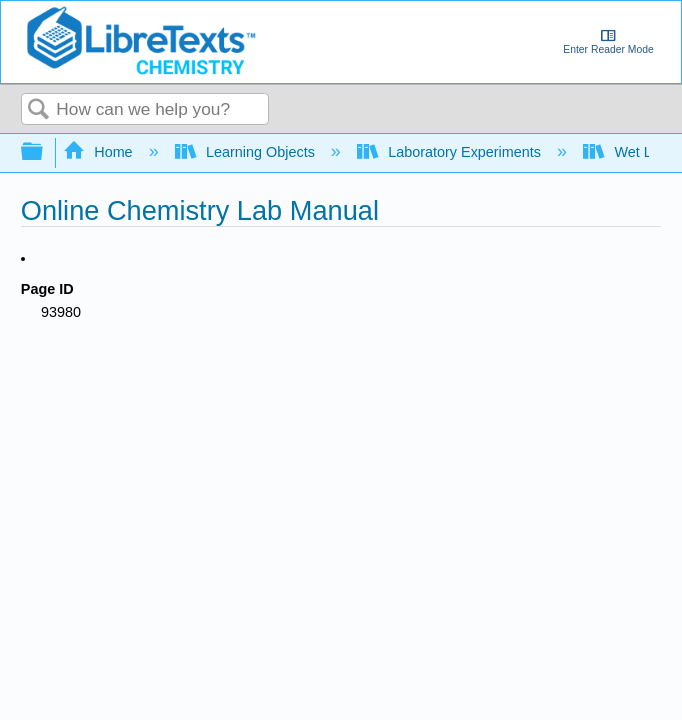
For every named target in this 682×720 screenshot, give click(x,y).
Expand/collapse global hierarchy (45, 152)
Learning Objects (247, 152)
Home (100, 152)
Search (39, 110)
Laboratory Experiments (451, 152)
